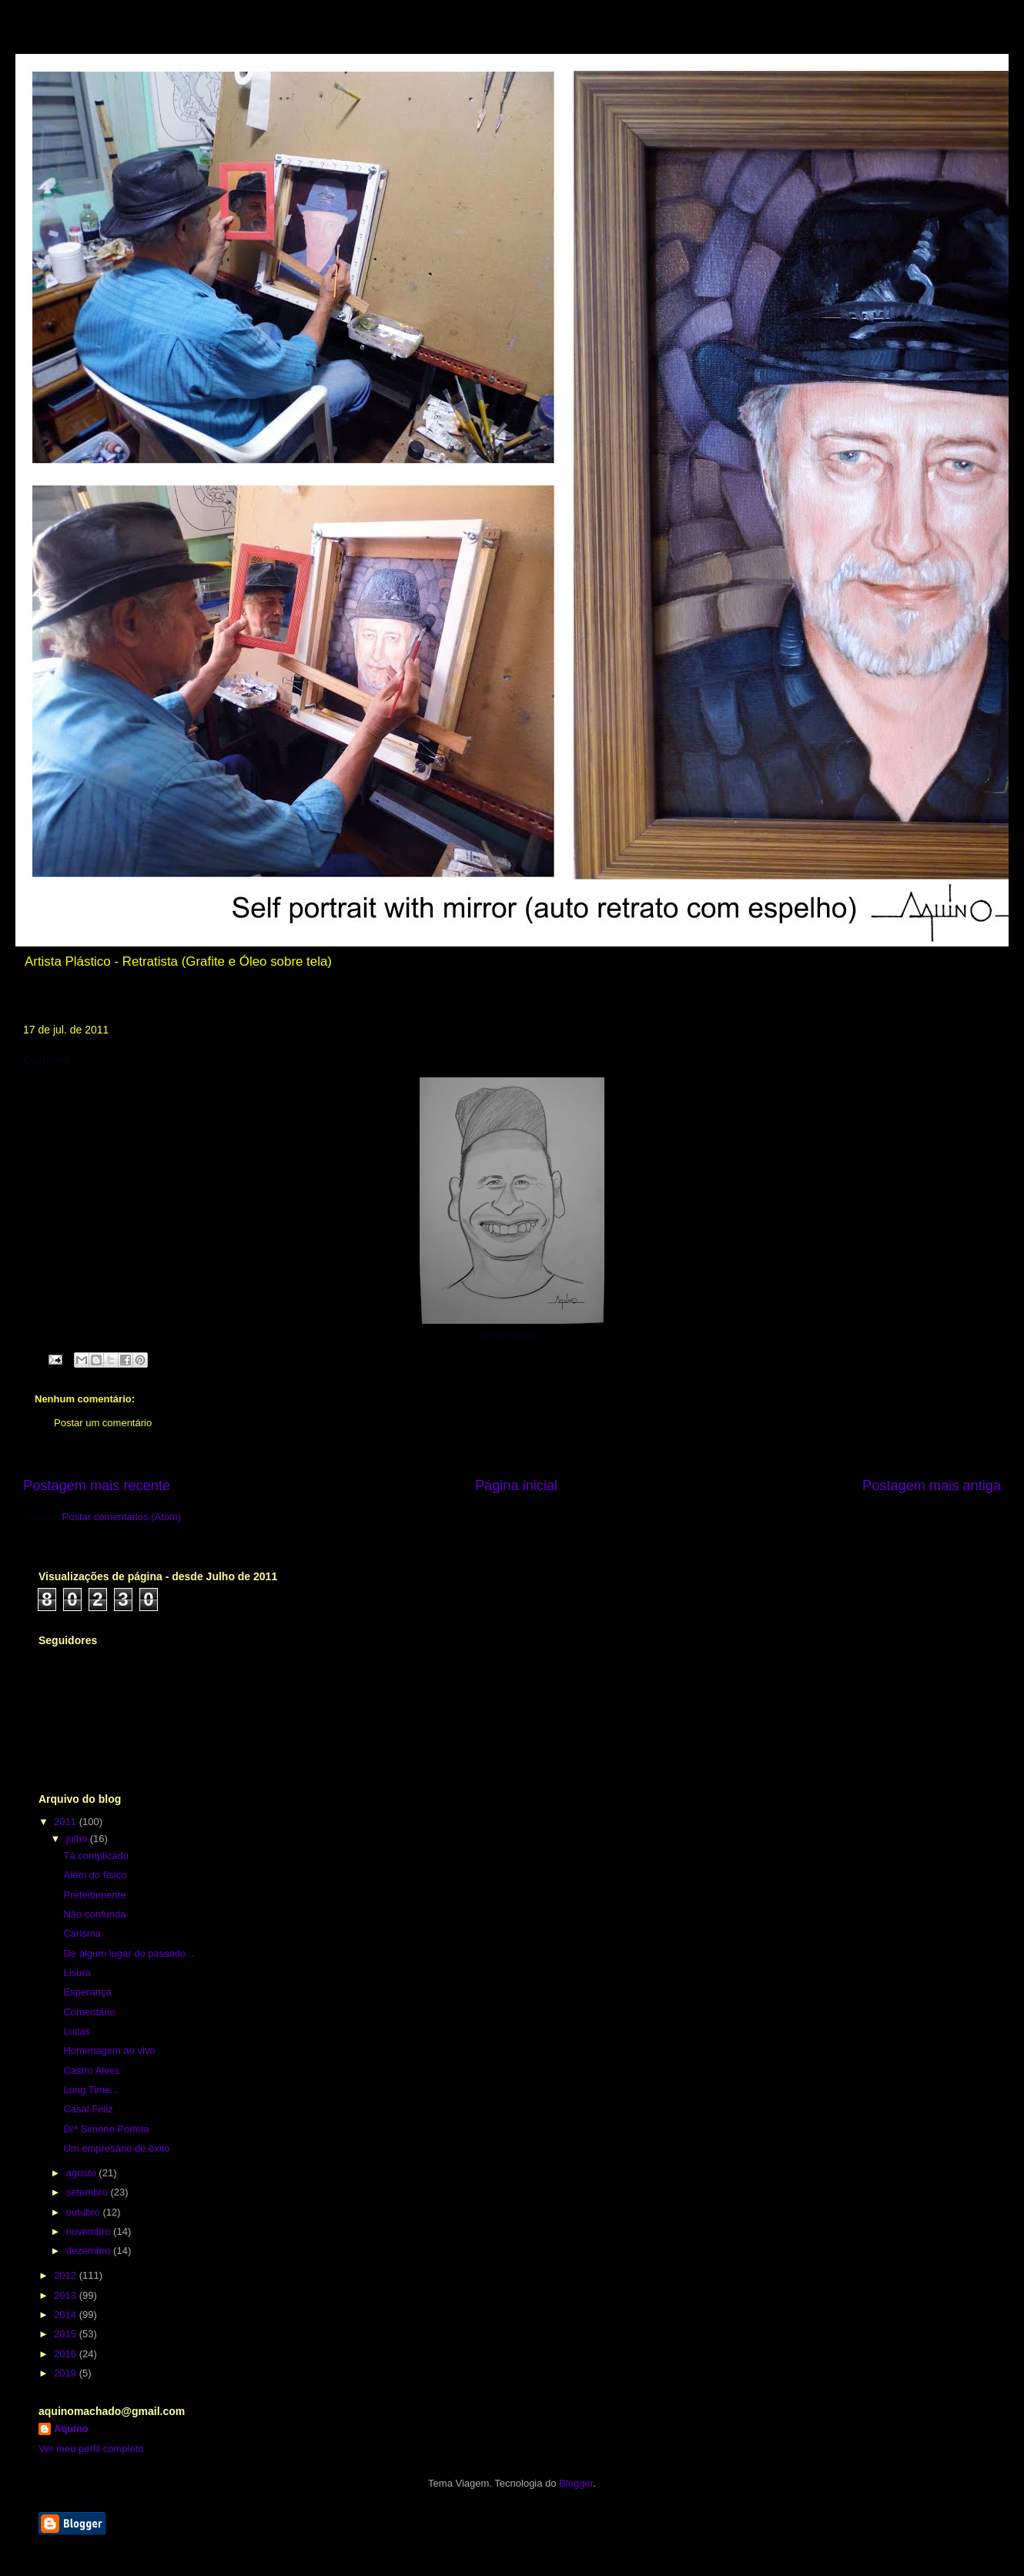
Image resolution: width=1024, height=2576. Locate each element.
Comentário (89, 2012)
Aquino (71, 2428)
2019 (66, 2373)
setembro (88, 2192)
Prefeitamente (94, 1895)
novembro (89, 2231)
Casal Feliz (87, 2109)
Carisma (81, 1933)
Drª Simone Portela (106, 2129)
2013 (66, 2295)
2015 (66, 2334)
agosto (82, 2173)
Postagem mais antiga (931, 1485)
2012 (66, 2275)
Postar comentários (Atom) (122, 1516)
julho (78, 1838)
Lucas (76, 2031)
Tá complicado (96, 1855)
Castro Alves (91, 2070)
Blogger (576, 2483)
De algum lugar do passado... (128, 1953)
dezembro (89, 2250)
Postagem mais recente (96, 1485)
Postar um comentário (103, 1423)
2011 (66, 1821)
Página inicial (516, 1485)
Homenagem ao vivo (109, 2050)
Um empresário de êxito (116, 2148)
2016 (66, 2354)
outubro (84, 2212)
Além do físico (94, 1875)
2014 (66, 2314)
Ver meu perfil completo (91, 2448)
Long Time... (91, 2089)
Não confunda (94, 1914)
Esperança (87, 1992)
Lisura (76, 1972)
